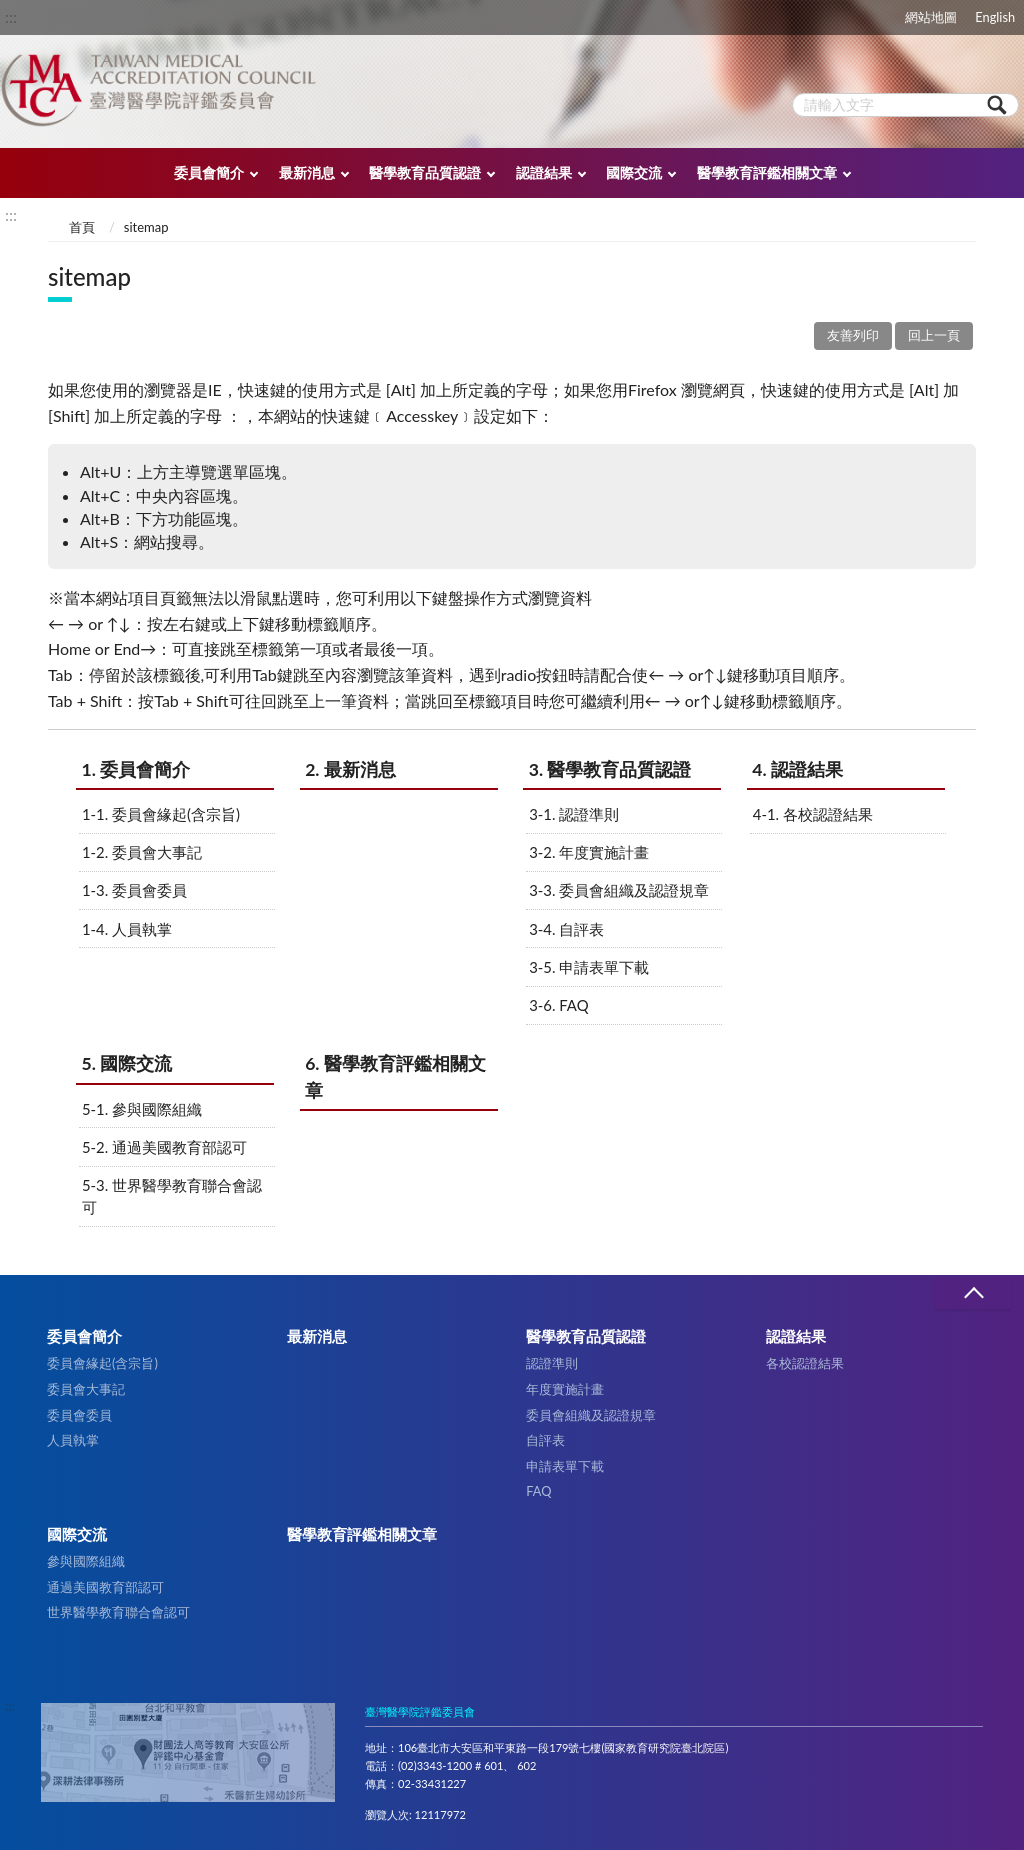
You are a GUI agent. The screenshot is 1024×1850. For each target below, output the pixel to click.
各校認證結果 (805, 1363)
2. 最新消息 (350, 769)
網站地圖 (931, 17)
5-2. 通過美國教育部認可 (164, 1147)
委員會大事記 (86, 1389)
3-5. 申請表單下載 (589, 967)
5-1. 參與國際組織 (142, 1109)
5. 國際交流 (127, 1063)
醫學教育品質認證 (425, 172)
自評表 (545, 1440)
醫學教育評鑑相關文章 (767, 172)
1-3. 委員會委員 (134, 890)
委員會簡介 (209, 172)
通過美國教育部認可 (105, 1587)
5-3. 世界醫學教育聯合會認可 (172, 1196)
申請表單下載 (565, 1466)
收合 (973, 1293)
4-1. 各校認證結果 (813, 814)
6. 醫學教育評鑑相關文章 (395, 1076)
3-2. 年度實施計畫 (589, 852)
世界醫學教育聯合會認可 (118, 1612)
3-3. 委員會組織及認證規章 (619, 890)
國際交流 (634, 172)
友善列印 (853, 335)
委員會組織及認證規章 (591, 1415)
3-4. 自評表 (566, 929)
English (995, 17)
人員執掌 (73, 1440)
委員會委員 (79, 1415)
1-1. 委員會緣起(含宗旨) (161, 814)
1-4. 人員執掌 (127, 929)
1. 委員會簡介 (136, 769)
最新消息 (307, 172)
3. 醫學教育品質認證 (610, 769)
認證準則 (552, 1363)
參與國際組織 (86, 1561)
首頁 (82, 227)
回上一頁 (934, 335)
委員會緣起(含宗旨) (102, 1363)
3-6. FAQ (558, 1005)
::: (11, 16)
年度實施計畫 (565, 1389)
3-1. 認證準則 (574, 814)
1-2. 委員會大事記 (142, 852)
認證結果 (544, 172)
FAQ (538, 1491)
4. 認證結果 (797, 769)
